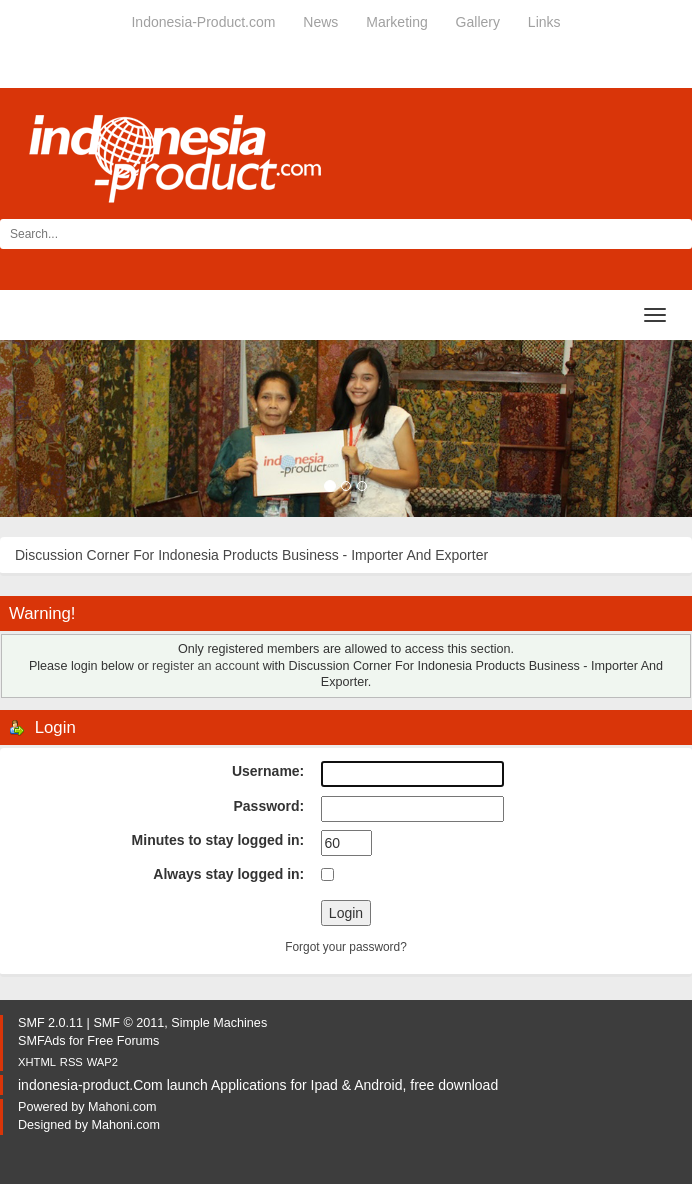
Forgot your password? (346, 947)
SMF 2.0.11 (50, 1023)
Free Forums (123, 1041)
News (320, 22)
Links (544, 22)
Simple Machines (219, 1023)
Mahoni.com (122, 1107)
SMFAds (42, 1041)
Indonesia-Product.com (203, 22)
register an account (205, 666)
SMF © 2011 (128, 1023)
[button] (52, 428)
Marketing (396, 22)
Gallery (478, 22)
